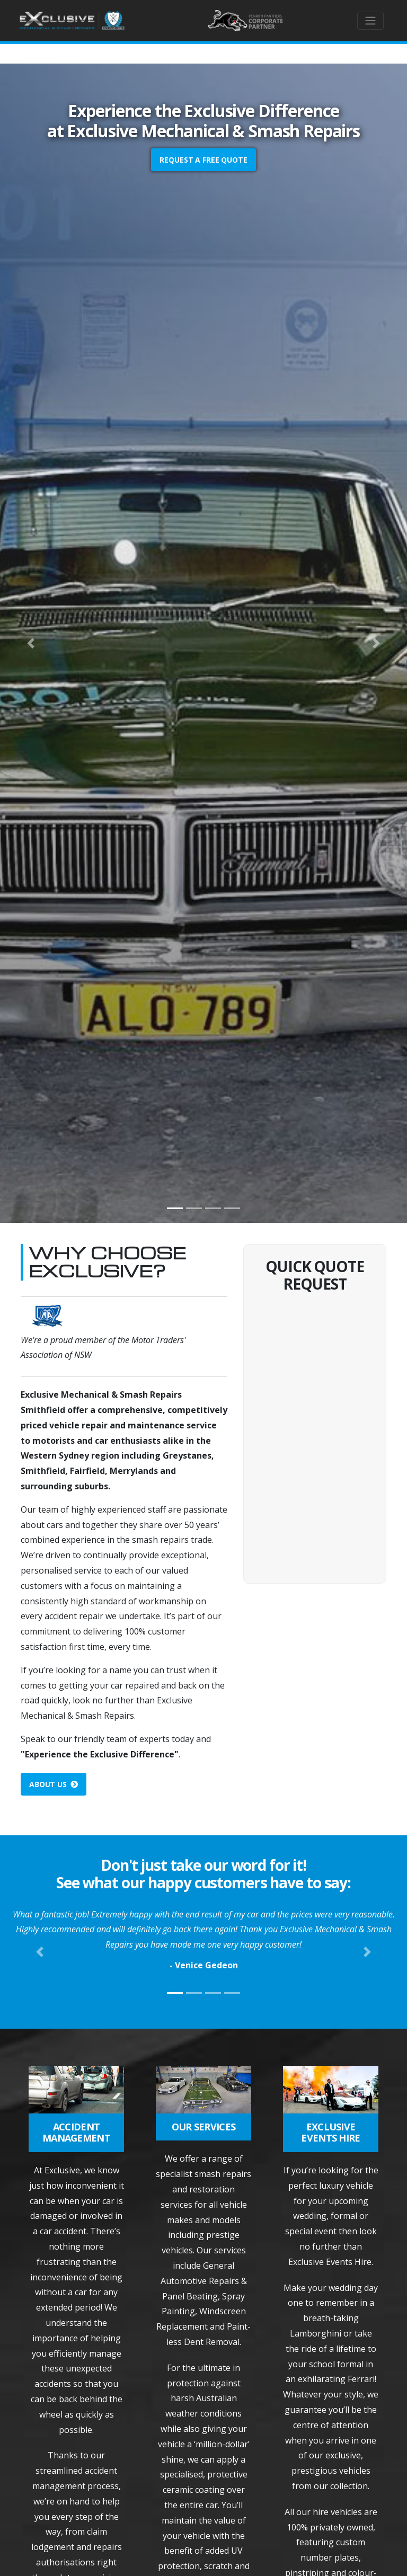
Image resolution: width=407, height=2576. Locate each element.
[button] (30, 643)
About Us (53, 1784)
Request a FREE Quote (203, 160)
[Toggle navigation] (370, 21)
